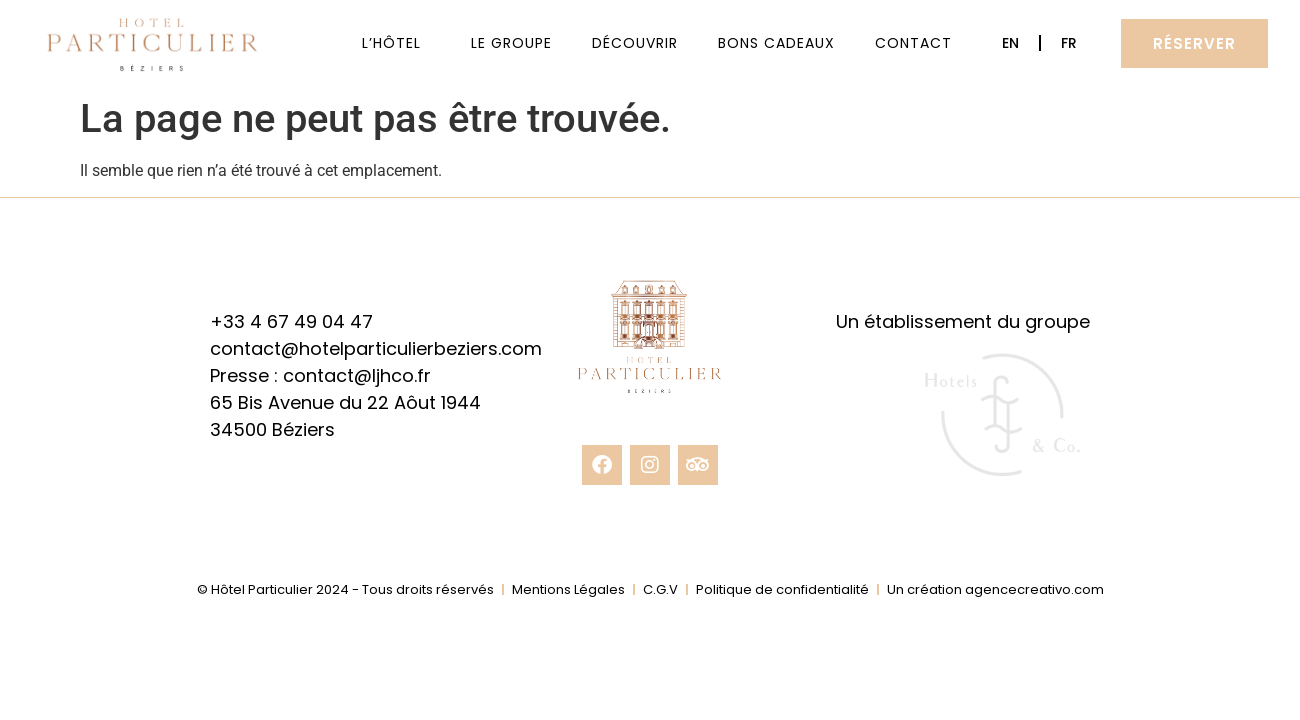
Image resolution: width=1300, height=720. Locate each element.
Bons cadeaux (776, 43)
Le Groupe (511, 43)
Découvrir (635, 43)
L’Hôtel (396, 43)
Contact (913, 43)
